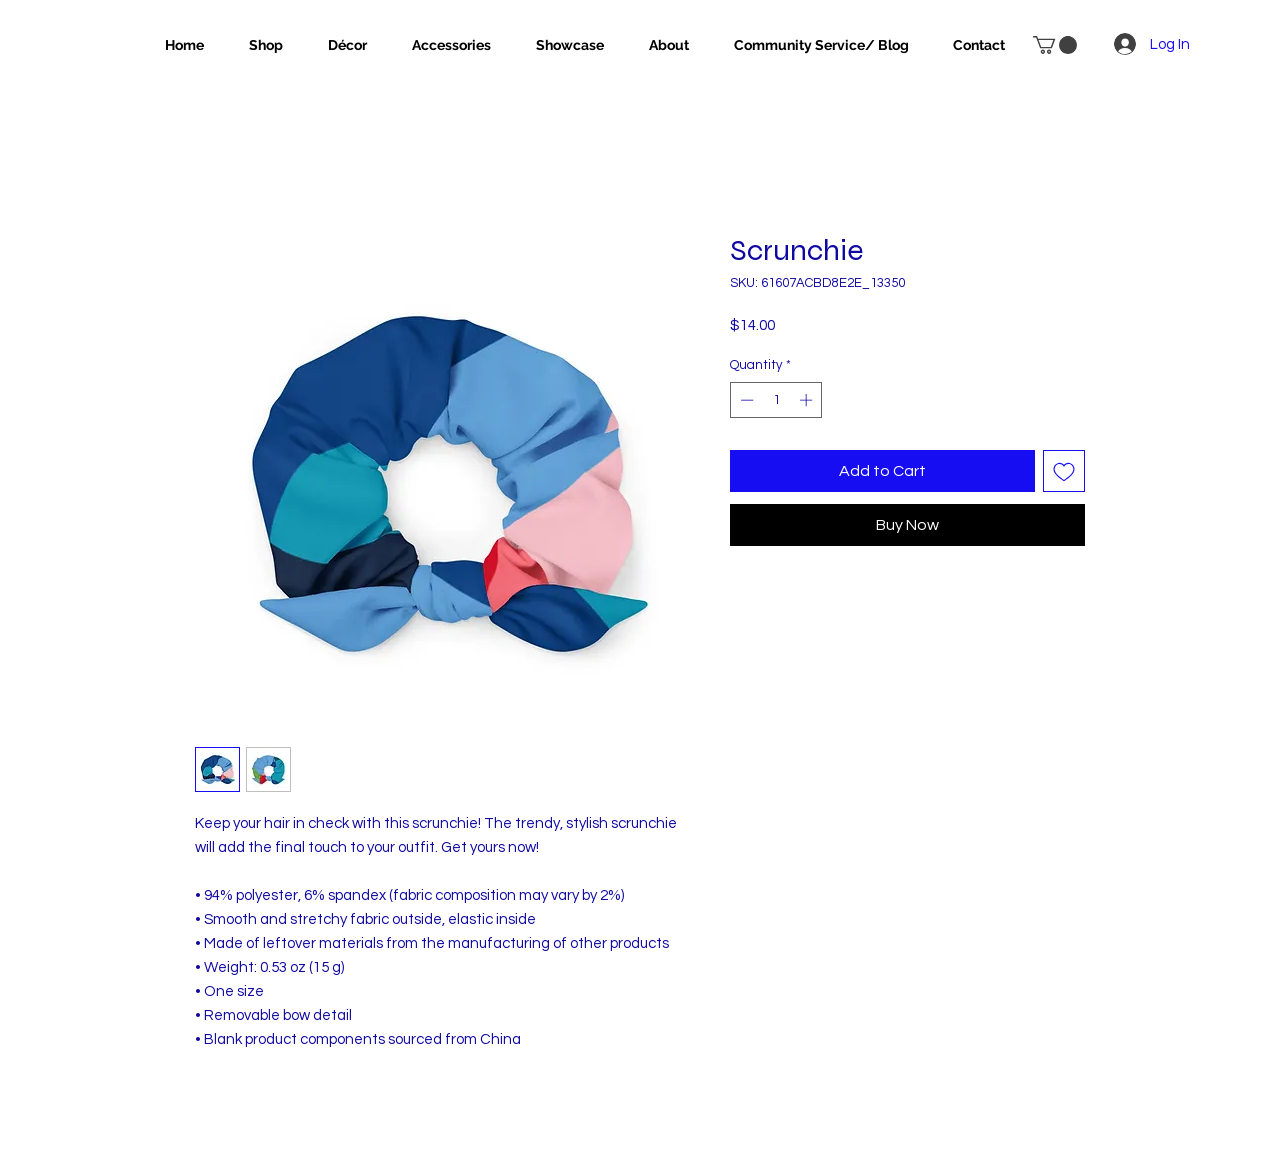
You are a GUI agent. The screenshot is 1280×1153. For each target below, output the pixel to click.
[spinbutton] (776, 400)
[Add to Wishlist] (1064, 471)
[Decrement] (745, 400)
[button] (1055, 45)
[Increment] (808, 400)
